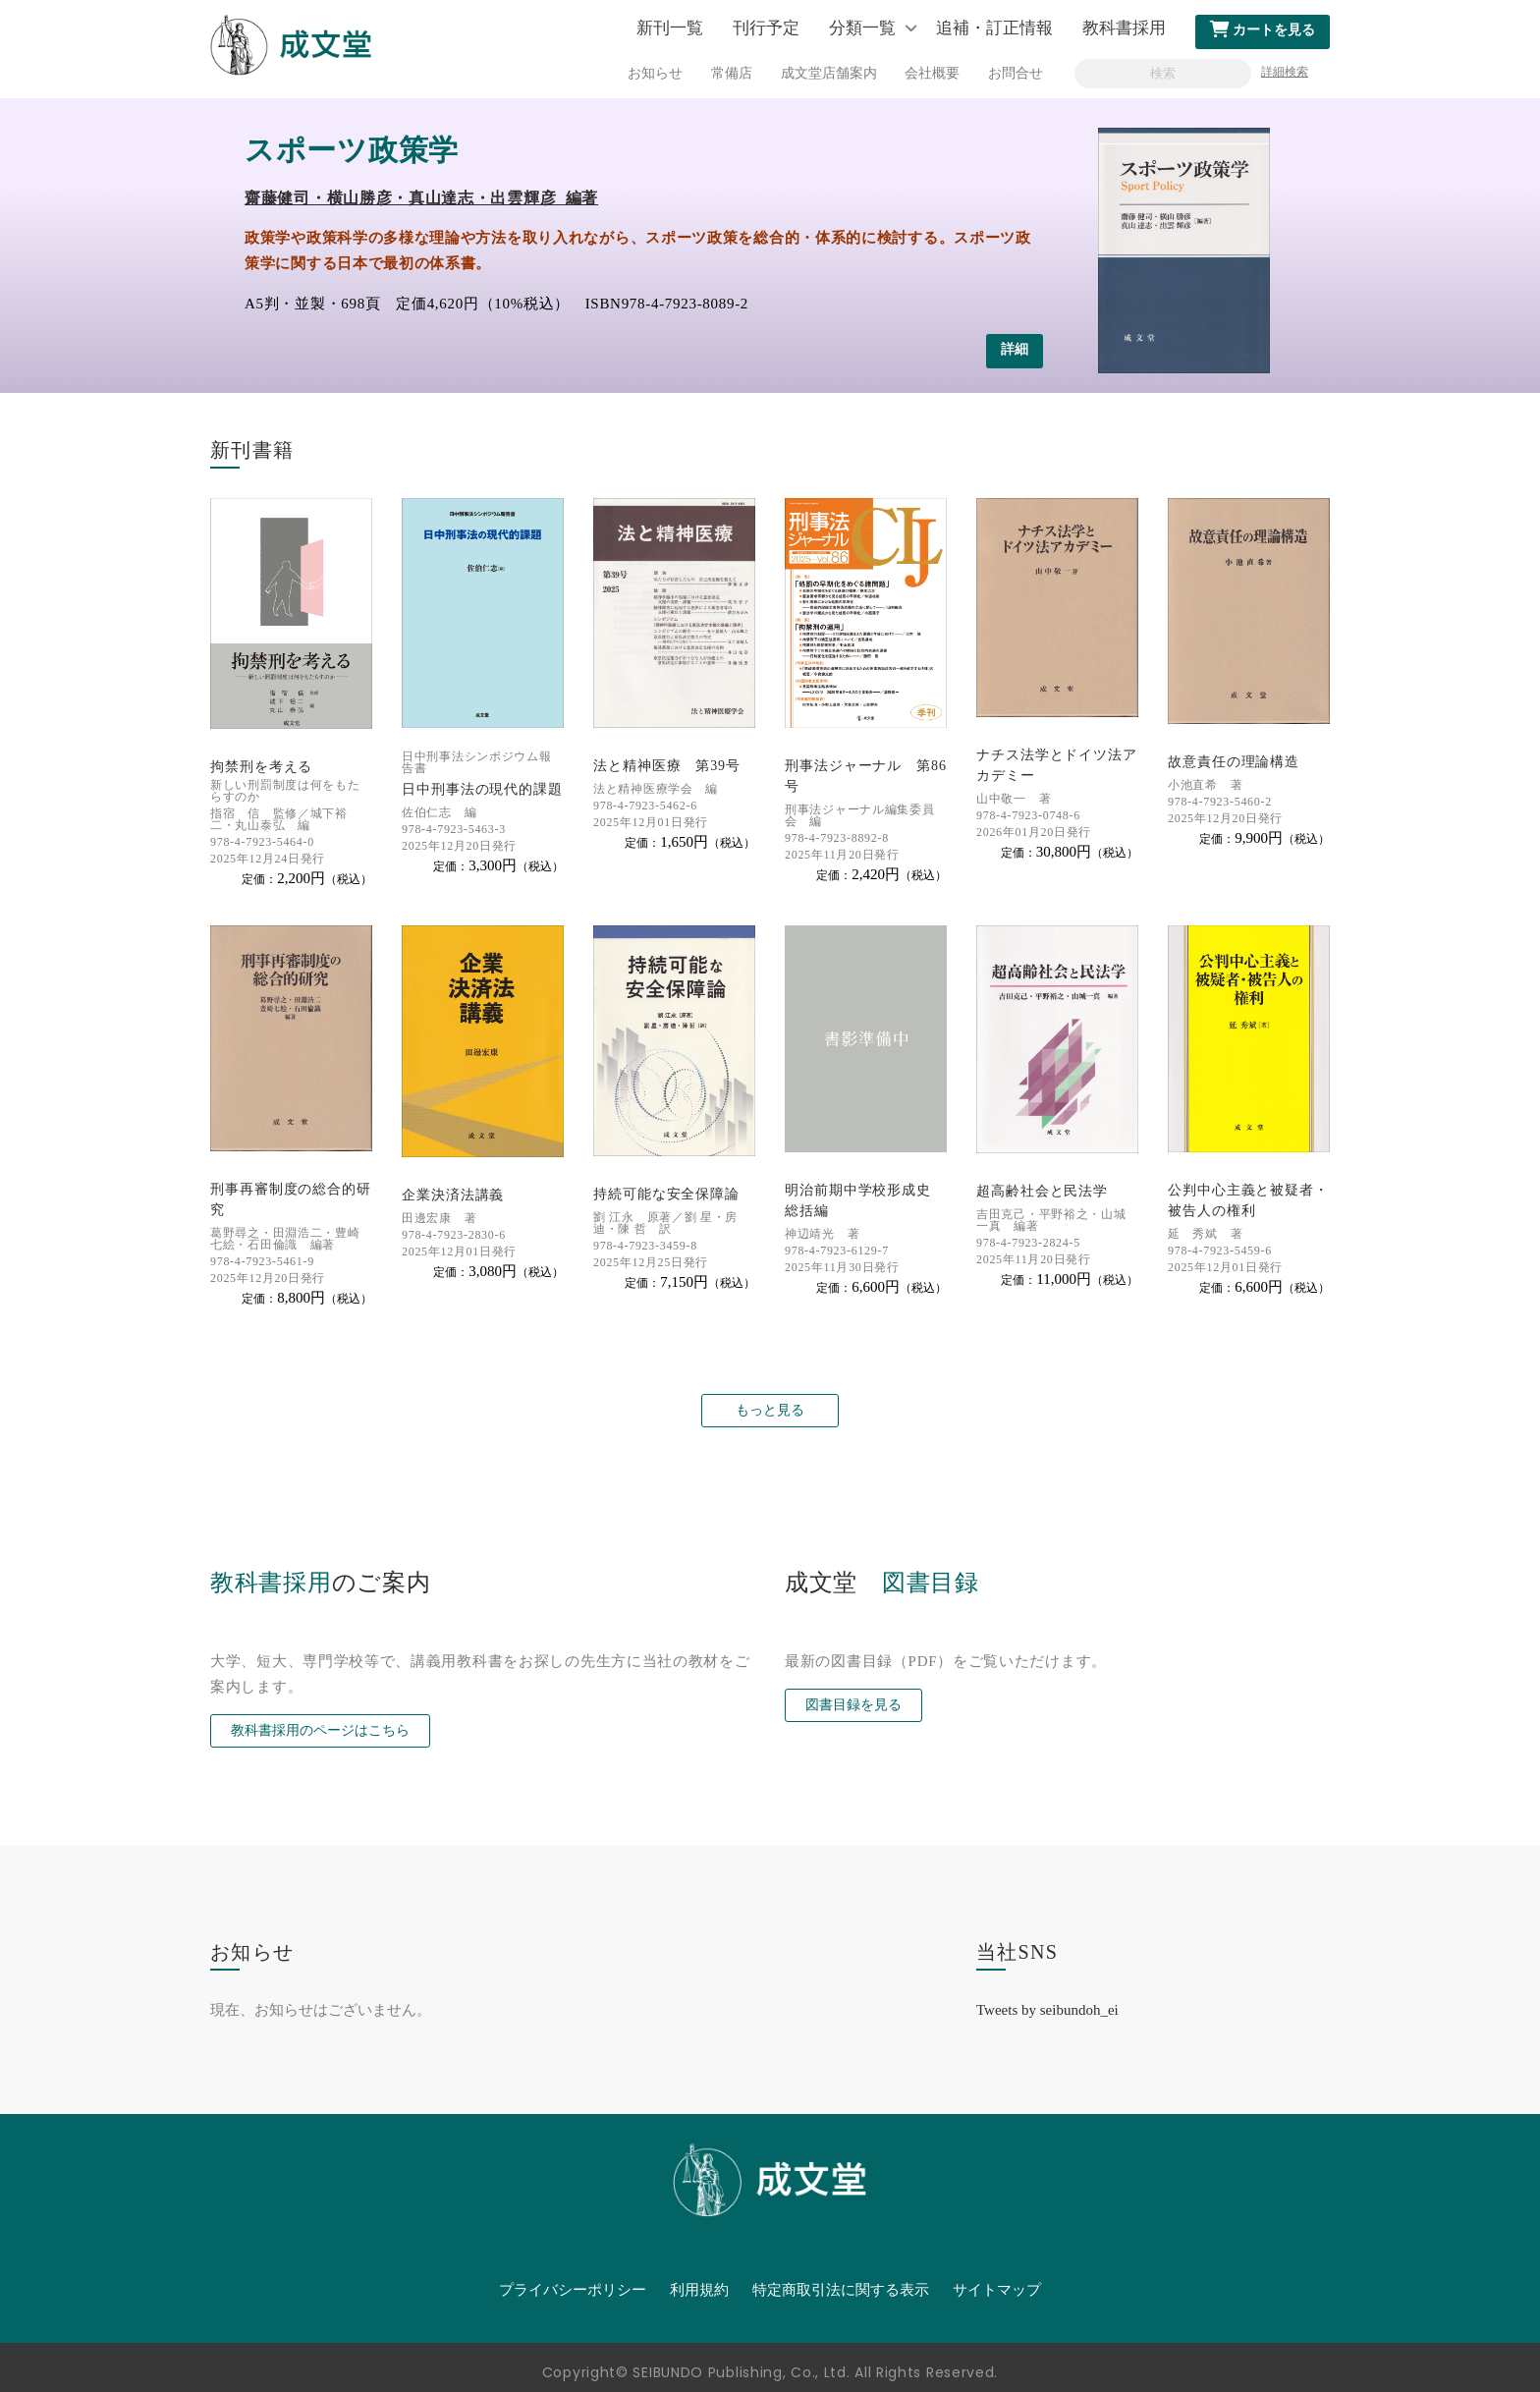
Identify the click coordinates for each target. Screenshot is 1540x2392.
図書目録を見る (853, 1704)
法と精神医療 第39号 (667, 765)
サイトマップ (997, 2290)
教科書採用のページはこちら (320, 1730)
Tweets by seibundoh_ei (1047, 2010)
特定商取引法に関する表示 (840, 2290)
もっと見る (770, 1410)
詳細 (1014, 349)
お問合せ (1015, 73)
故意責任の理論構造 (1233, 761)
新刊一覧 (669, 28)
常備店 (731, 73)
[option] (770, 245)
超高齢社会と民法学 (1042, 1191)
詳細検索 (1284, 72)
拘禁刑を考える (261, 766)
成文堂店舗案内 (829, 73)
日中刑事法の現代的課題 (482, 789)
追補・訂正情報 (994, 28)
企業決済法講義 (453, 1195)
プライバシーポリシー (572, 2290)
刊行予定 (766, 28)
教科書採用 (1124, 28)
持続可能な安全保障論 (666, 1194)
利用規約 (699, 2290)
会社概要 (932, 73)
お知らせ (655, 73)
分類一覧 (862, 28)
